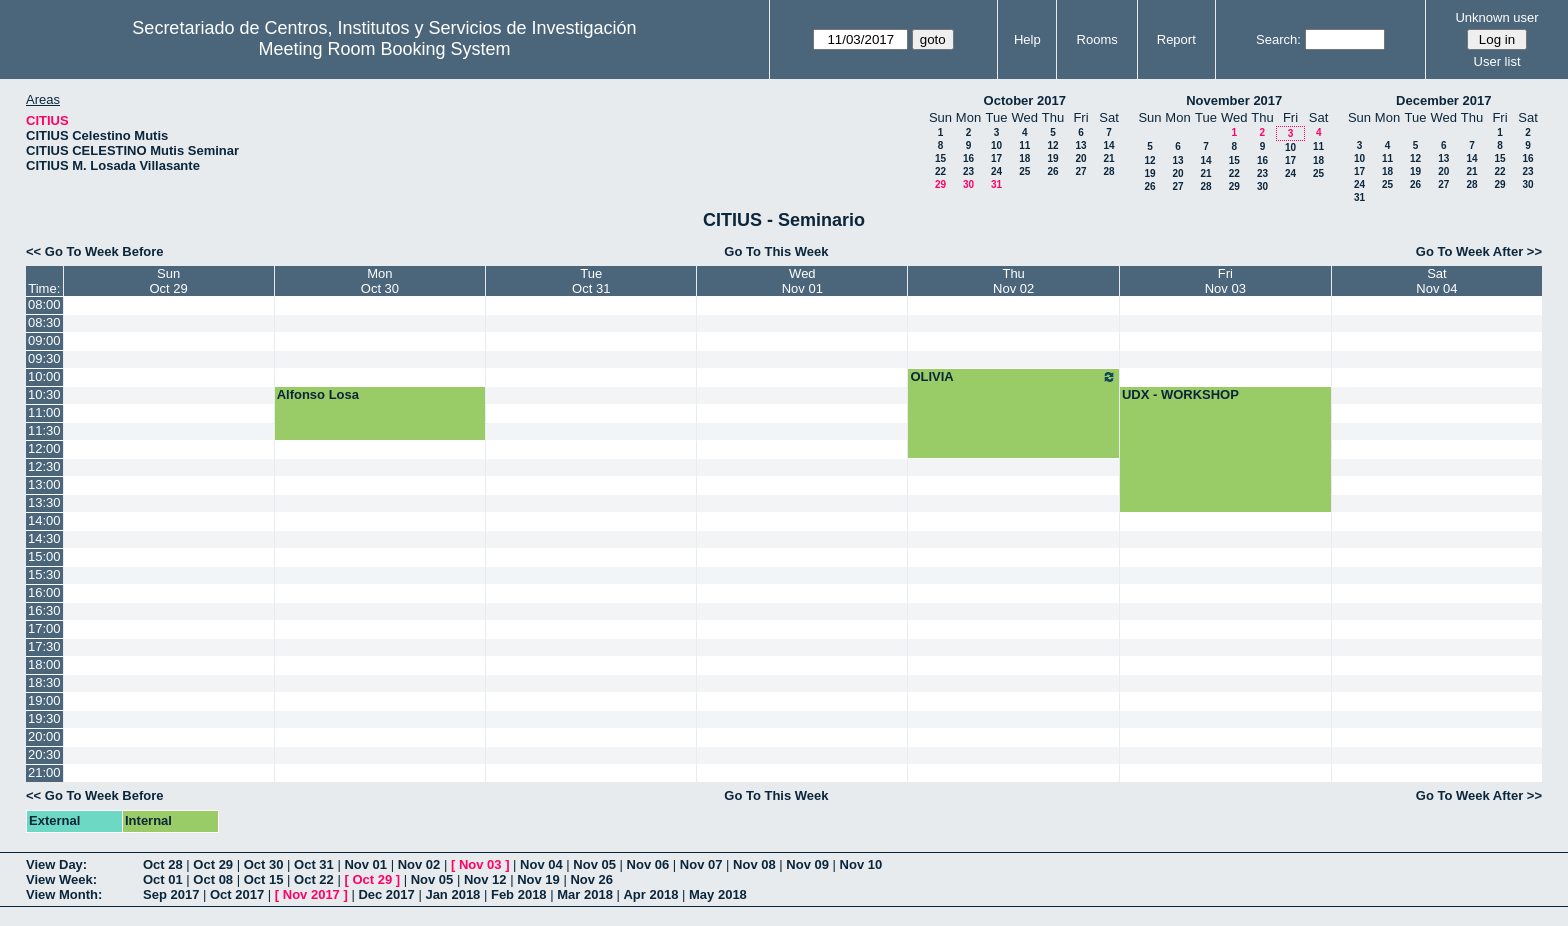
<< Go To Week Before (95, 251)
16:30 (44, 610)
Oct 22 (314, 879)
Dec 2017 (386, 894)
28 (1108, 171)
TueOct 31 (591, 281)
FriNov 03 (1225, 281)
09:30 (44, 358)
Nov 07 (701, 864)
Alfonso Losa (318, 394)
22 (940, 171)
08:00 (44, 304)
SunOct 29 (168, 281)
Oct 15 (264, 879)
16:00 (44, 592)
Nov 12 (485, 879)
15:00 (44, 556)
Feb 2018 (519, 894)
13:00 (44, 484)
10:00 (44, 376)
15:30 (44, 574)
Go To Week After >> (1479, 251)
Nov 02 (419, 864)
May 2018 (718, 894)
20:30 (44, 754)
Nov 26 (591, 879)
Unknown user (1496, 17)
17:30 (44, 646)
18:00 (44, 664)
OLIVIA (1013, 377)
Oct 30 (264, 864)
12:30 (44, 466)
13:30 (44, 502)
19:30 (44, 718)
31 (996, 184)
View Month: (64, 894)
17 (996, 158)
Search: (1278, 39)
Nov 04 (541, 864)
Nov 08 (754, 864)
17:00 (44, 628)
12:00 (44, 448)
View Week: (61, 879)
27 (1080, 171)
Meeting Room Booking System (384, 49)
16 (968, 158)
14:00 (44, 520)
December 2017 (1443, 100)
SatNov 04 (1436, 281)
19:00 (44, 700)
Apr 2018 (650, 894)
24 (996, 171)
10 (996, 145)
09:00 (44, 340)
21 (1108, 158)
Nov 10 (861, 864)
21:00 (44, 772)
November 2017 (1234, 100)
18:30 (44, 682)
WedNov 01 (802, 281)
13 (1080, 145)
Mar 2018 (585, 894)
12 (1052, 145)
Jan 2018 (452, 894)
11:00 (44, 412)
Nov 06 (648, 864)
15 (940, 158)
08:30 (44, 322)
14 (1108, 145)
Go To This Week (776, 251)
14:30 (44, 538)
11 (1024, 145)
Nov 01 (365, 864)
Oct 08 (213, 879)
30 (968, 184)
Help (1027, 39)
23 (968, 171)
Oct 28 (163, 864)
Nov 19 (538, 879)
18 (1024, 158)
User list (1497, 61)
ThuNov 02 (1013, 281)
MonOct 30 (380, 281)
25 (1024, 171)
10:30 (44, 394)
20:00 (44, 736)
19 (1052, 158)
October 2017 (1025, 100)
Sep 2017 (171, 894)
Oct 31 (314, 864)
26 (1052, 171)
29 (940, 184)
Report (1176, 39)
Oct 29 (213, 864)
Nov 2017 (311, 894)
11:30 (44, 430)
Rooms (1097, 39)
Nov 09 (807, 864)
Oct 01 (163, 879)
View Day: (56, 864)
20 (1080, 158)
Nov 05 (594, 864)
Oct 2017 (237, 894)
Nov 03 (480, 864)
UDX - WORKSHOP (1180, 394)
